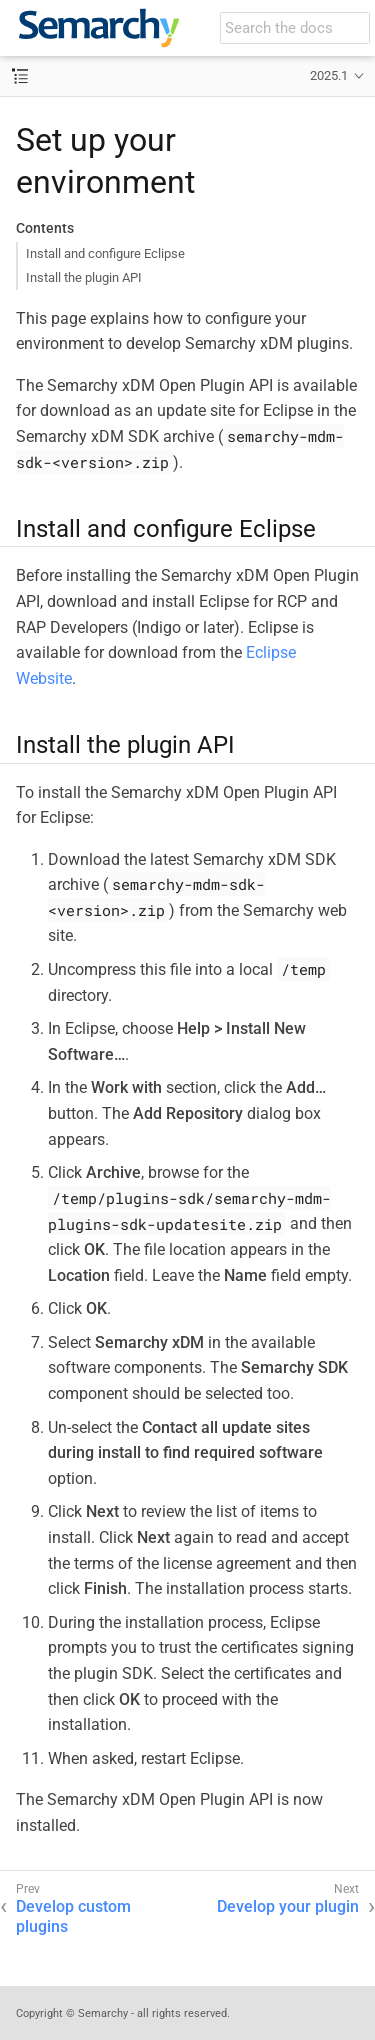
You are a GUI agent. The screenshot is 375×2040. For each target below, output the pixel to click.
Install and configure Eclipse (105, 253)
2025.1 (329, 75)
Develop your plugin (288, 1906)
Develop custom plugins (73, 1917)
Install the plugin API (84, 277)
